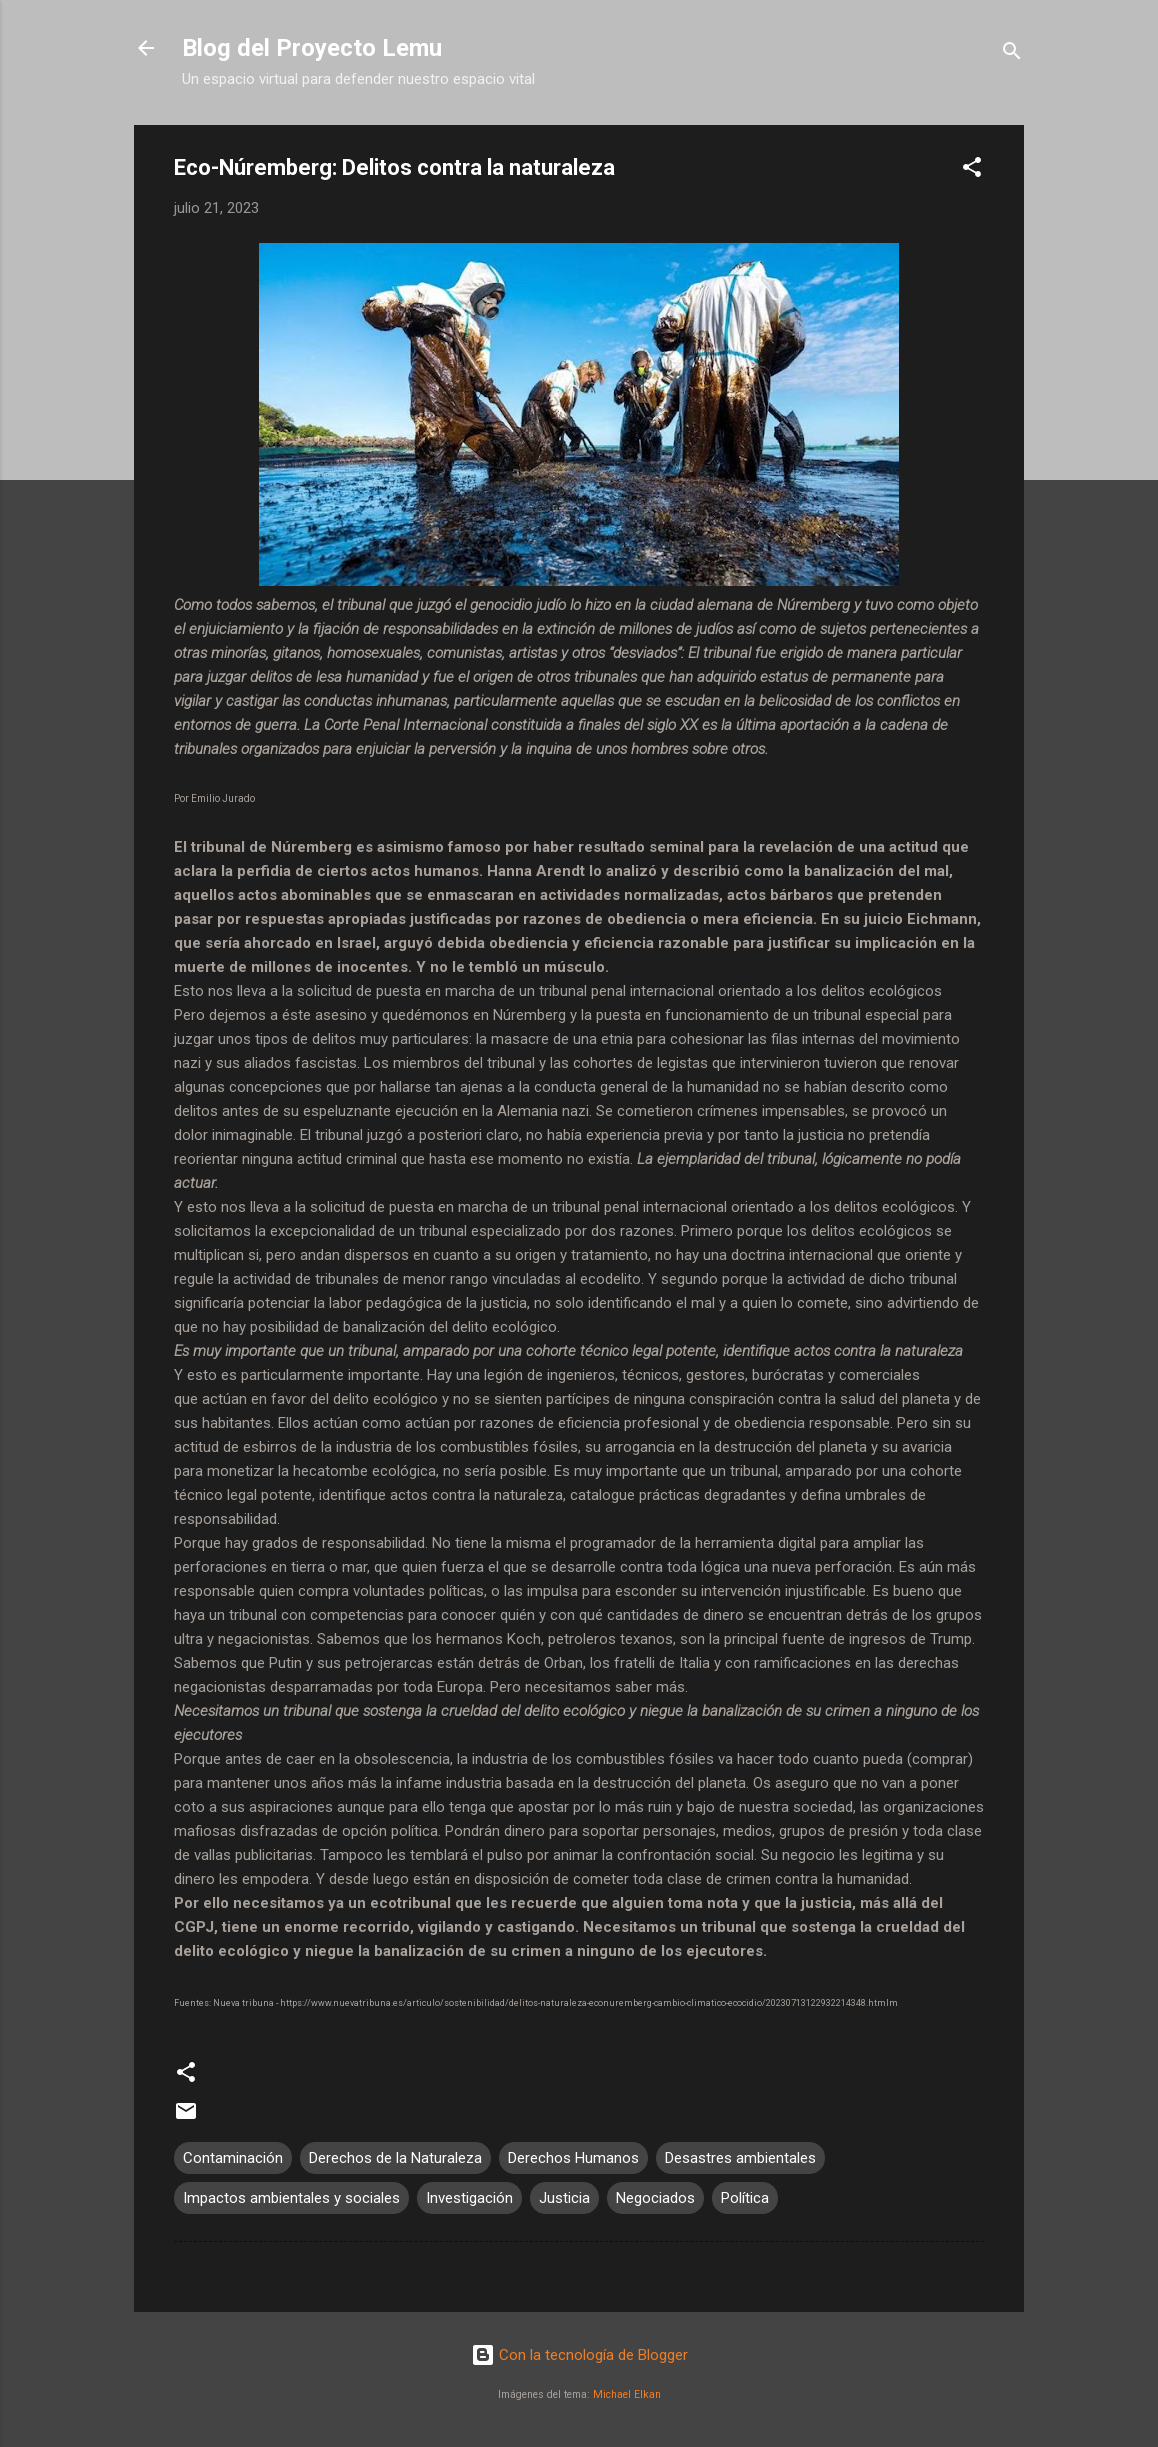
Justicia (564, 2198)
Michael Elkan (627, 2394)
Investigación (469, 2198)
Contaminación (233, 2158)
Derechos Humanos (573, 2158)
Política (745, 2198)
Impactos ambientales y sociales (291, 2198)
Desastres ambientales (740, 2158)
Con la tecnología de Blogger (579, 2355)
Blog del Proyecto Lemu (312, 48)
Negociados (655, 2198)
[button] (972, 170)
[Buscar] (1012, 54)
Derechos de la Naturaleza (395, 2158)
